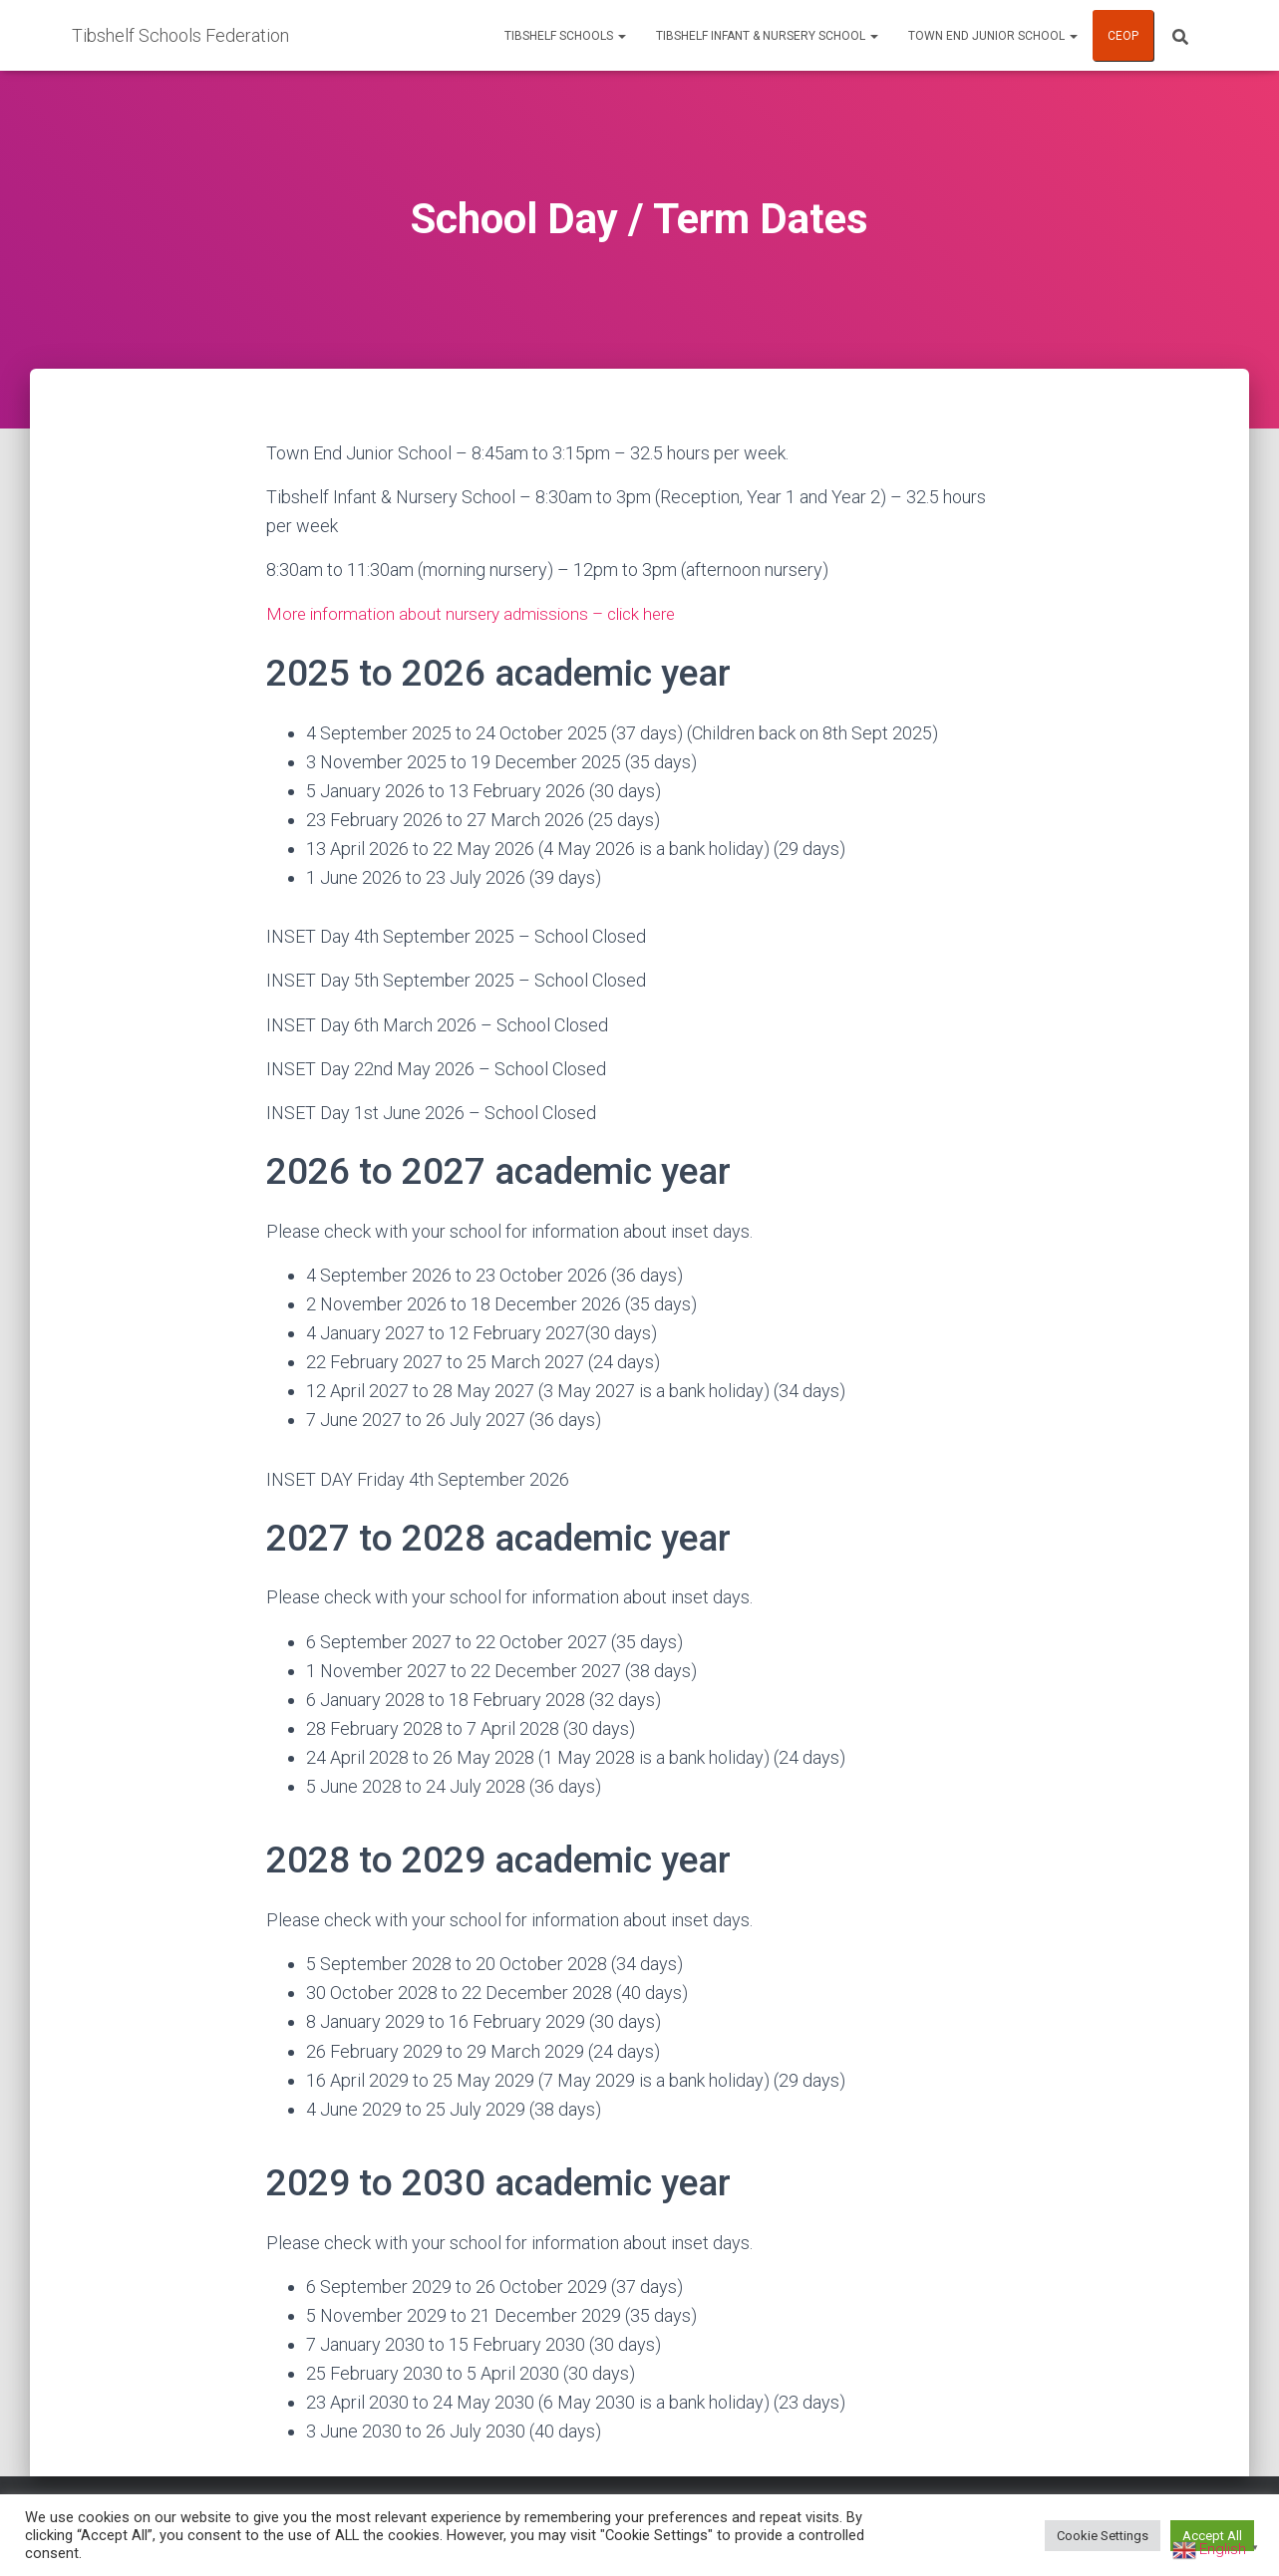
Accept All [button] (1212, 2535)
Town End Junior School (993, 36)
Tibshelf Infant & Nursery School (767, 36)
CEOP (1123, 36)
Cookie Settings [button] (1102, 2535)
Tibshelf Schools (565, 36)
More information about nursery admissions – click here (481, 613)
